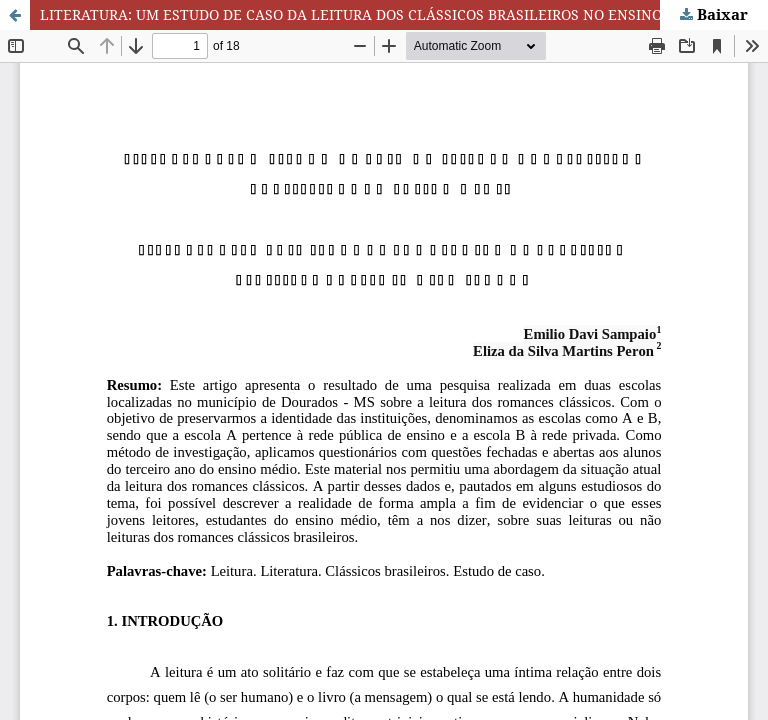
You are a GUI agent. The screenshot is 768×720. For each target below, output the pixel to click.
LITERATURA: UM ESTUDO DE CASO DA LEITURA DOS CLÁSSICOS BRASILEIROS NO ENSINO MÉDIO (376, 14)
